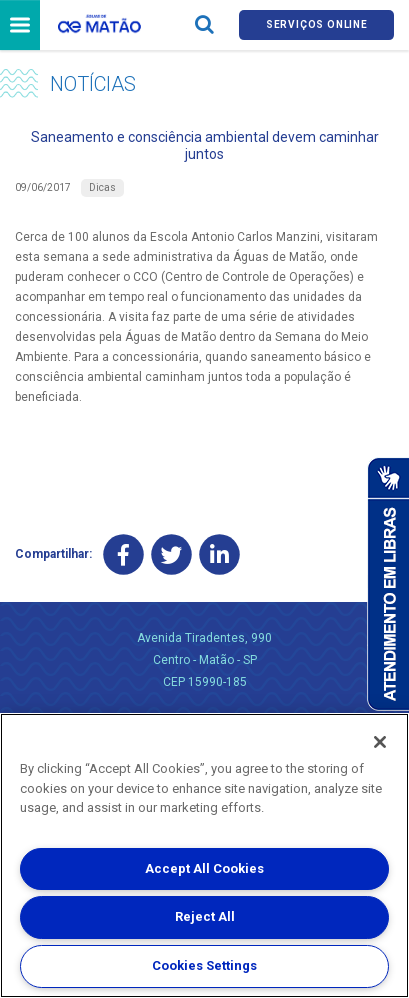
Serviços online (317, 24)
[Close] (380, 742)
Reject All (205, 916)
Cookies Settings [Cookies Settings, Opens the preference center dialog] (204, 965)
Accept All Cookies (204, 868)
